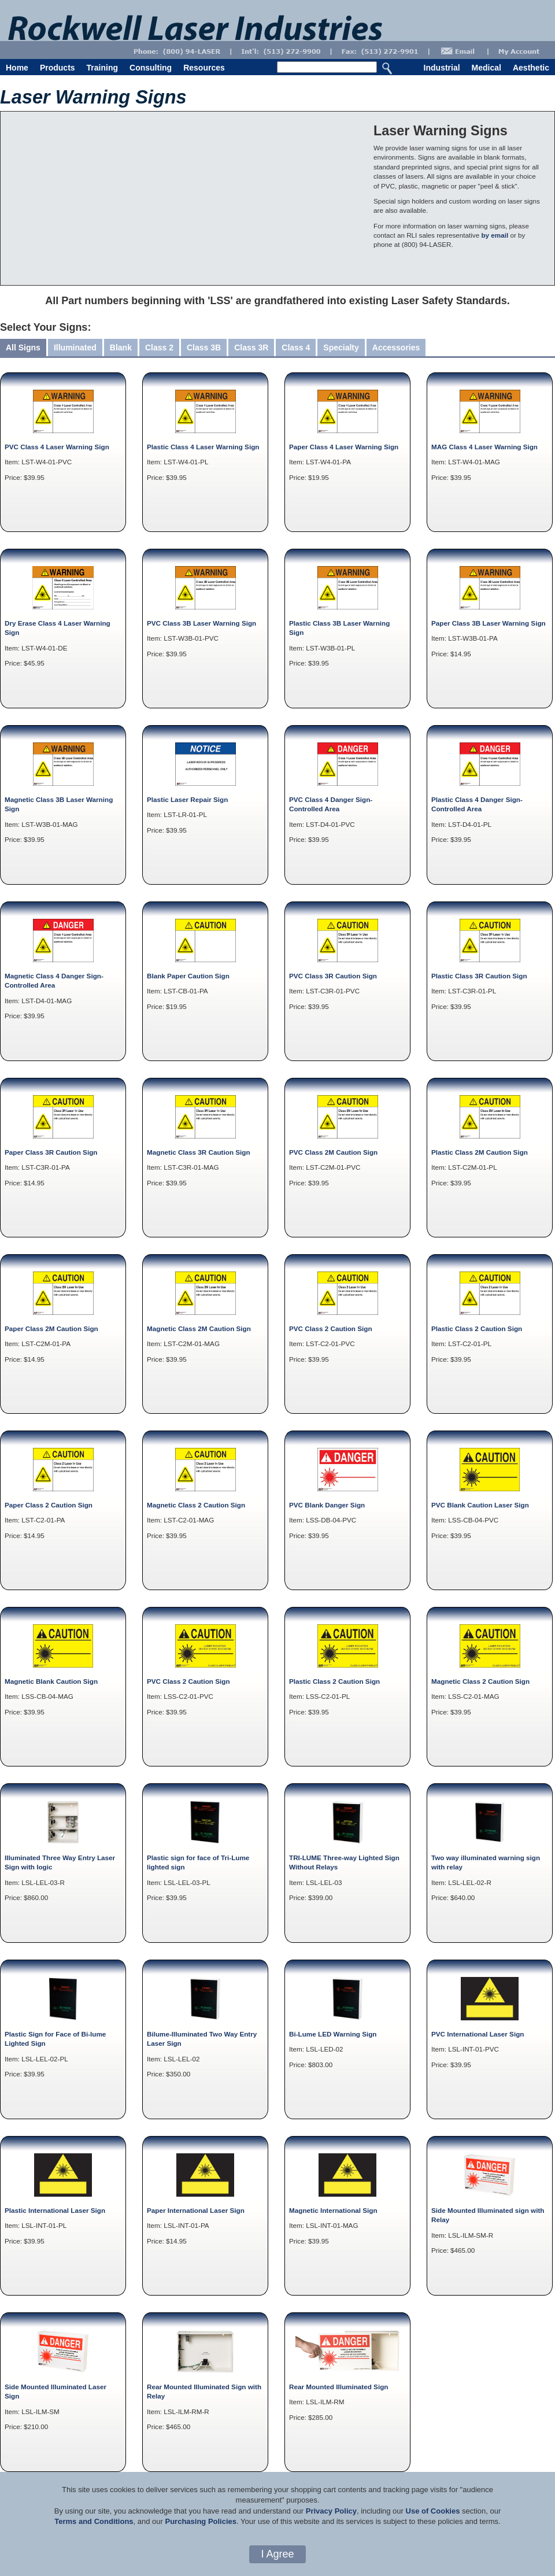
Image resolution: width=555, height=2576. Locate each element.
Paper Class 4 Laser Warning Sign (343, 446)
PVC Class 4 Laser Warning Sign (57, 446)
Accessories (396, 347)
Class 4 (296, 347)
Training (102, 67)
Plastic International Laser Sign (55, 2210)
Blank (121, 347)
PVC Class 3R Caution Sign (333, 976)
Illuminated (75, 347)
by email (494, 235)
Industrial (442, 67)
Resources (204, 67)
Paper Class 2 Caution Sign (48, 1505)
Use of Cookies (433, 2511)
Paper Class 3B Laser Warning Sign (488, 623)
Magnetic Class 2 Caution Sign (196, 1505)
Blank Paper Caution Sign (188, 976)
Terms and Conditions (93, 2521)
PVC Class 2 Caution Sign (330, 1328)
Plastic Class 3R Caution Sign (479, 976)
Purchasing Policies (200, 2521)
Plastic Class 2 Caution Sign (476, 1328)
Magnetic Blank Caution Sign (51, 1681)
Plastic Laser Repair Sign (187, 799)
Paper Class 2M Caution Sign (51, 1328)
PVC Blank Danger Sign (327, 1505)
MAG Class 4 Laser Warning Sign (484, 446)
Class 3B (204, 347)
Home (17, 67)
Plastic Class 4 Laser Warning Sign (203, 446)
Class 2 (159, 347)
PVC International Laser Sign (477, 2034)
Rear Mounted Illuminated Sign (338, 2386)
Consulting (151, 67)
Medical (486, 67)
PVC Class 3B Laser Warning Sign (201, 623)
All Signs (23, 347)
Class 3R (251, 347)
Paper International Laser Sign (196, 2210)
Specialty (340, 347)
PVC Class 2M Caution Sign (333, 1152)
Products (57, 67)
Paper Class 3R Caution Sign (51, 1152)
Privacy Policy (331, 2511)
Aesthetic (531, 67)
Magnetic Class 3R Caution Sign (198, 1152)
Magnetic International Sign (333, 2210)
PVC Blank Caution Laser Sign (480, 1505)
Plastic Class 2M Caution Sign (479, 1152)
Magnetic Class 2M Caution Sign (199, 1328)
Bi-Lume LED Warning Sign (333, 2034)
